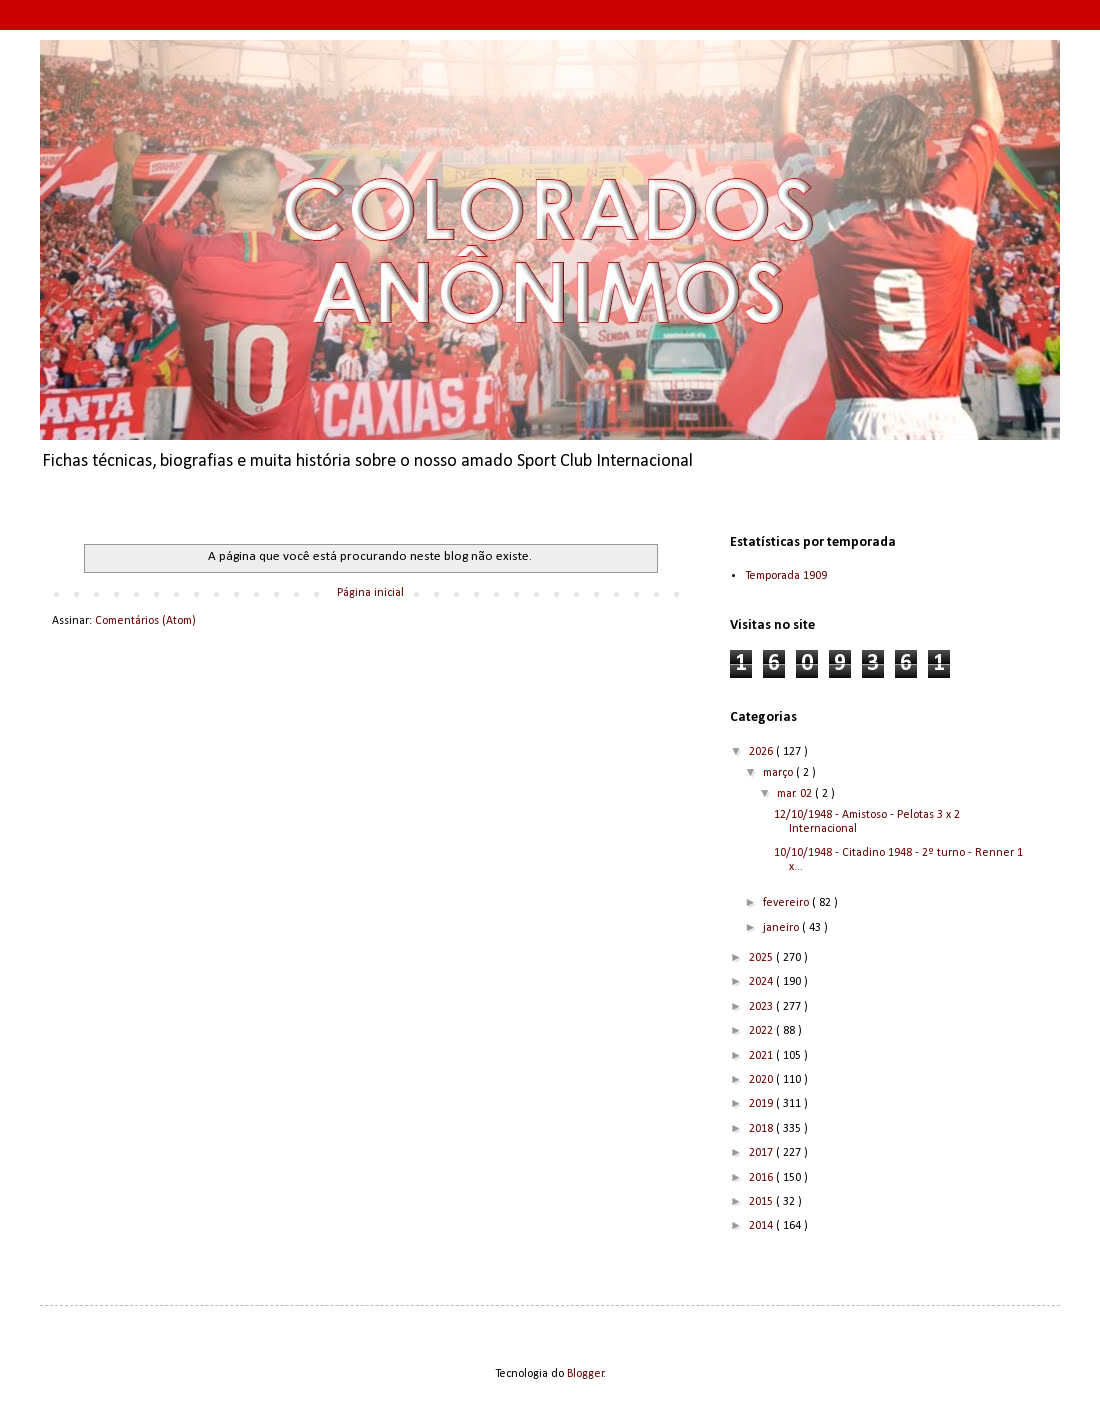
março (779, 773)
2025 (762, 958)
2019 (762, 1104)
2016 (762, 1178)
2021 (762, 1056)
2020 (762, 1080)
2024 (762, 982)
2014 (762, 1226)
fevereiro (787, 903)
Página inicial (370, 593)
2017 (762, 1153)
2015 (762, 1202)
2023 (762, 1007)
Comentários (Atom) (145, 621)
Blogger (585, 1374)
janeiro (782, 928)
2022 (762, 1031)
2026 (762, 752)
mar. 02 (796, 794)
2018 (762, 1129)
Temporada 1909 (786, 576)
